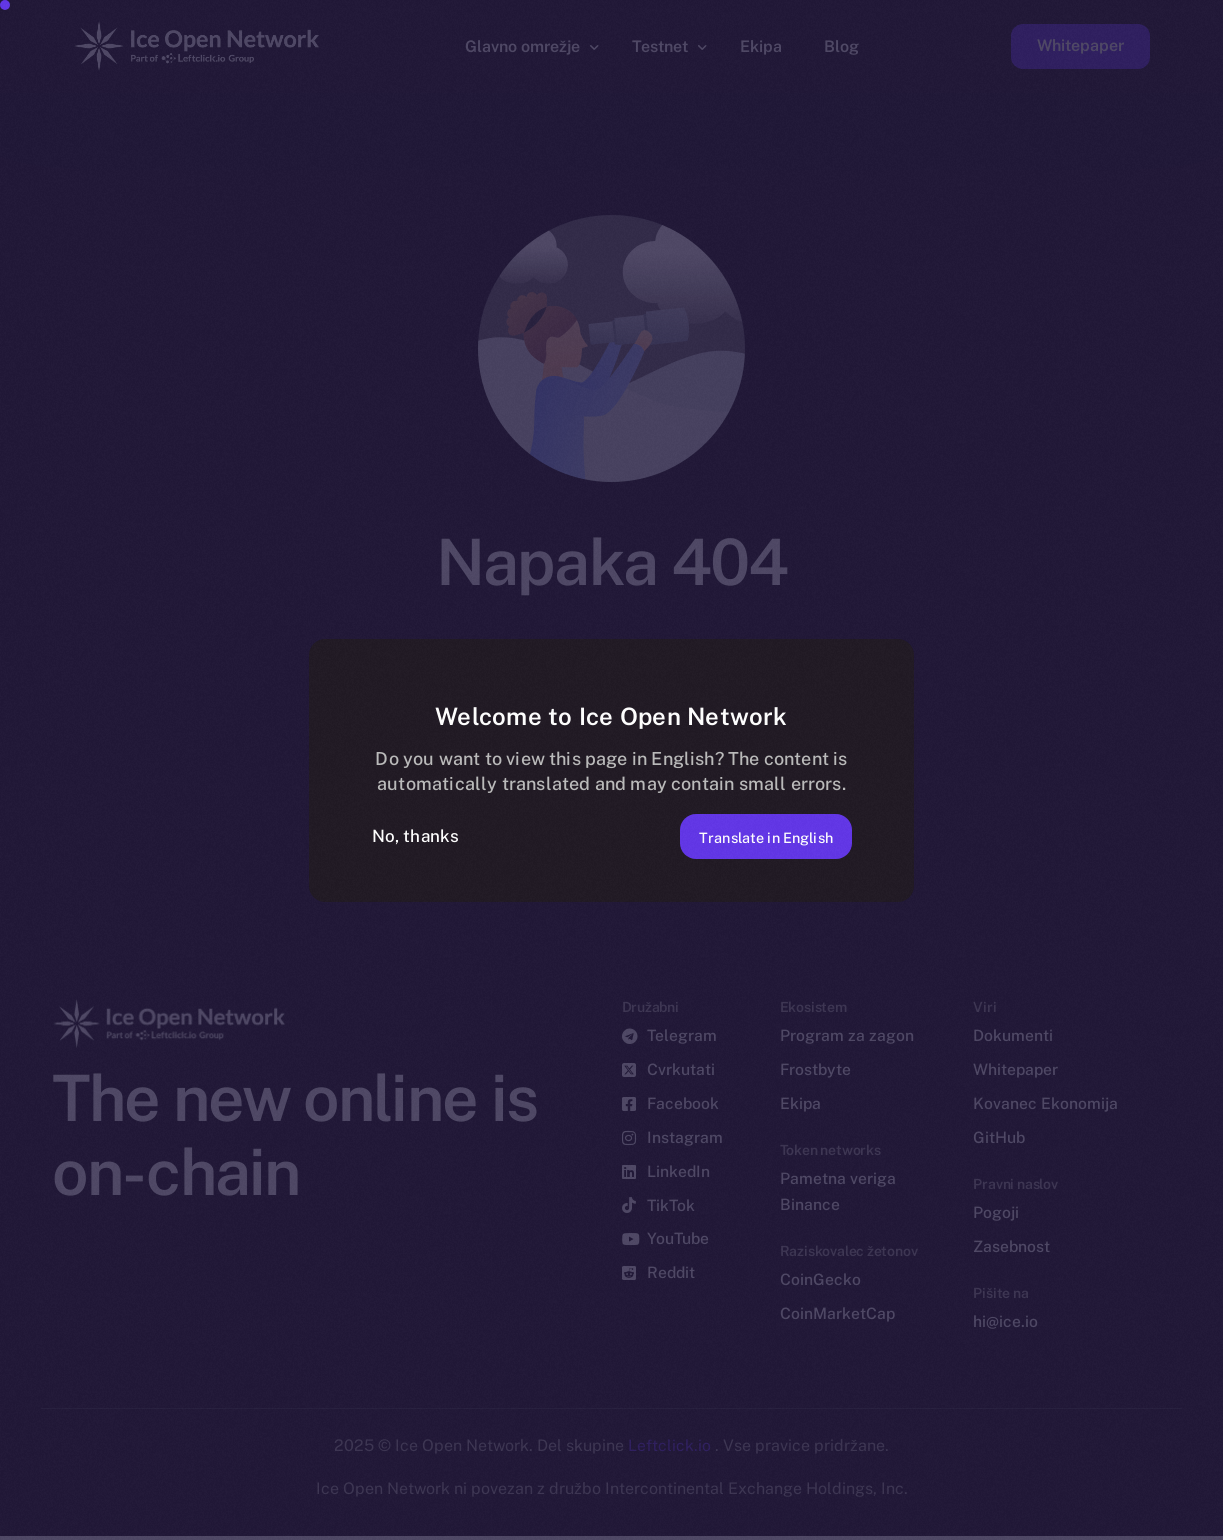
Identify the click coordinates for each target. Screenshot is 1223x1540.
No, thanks (416, 836)
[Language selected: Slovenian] (713, 1521)
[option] (253, 1522)
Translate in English (748, 835)
